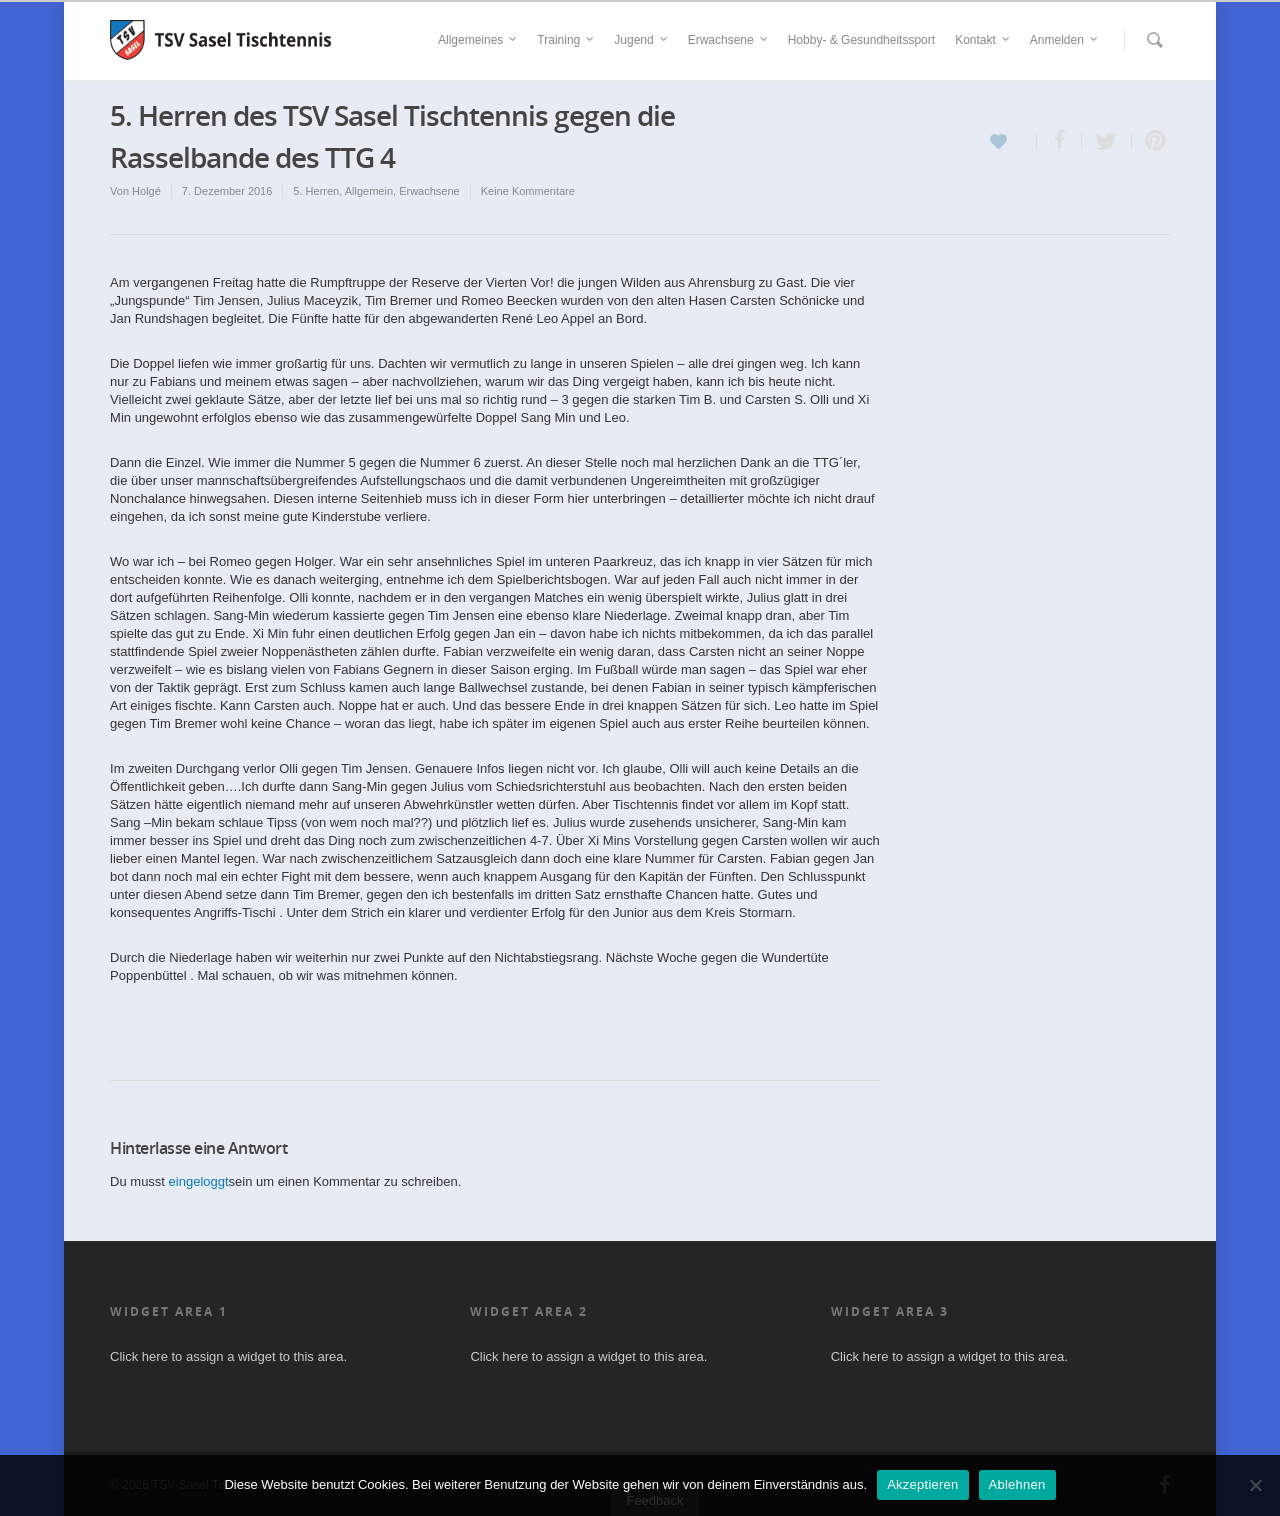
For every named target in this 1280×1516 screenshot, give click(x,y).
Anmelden (1065, 40)
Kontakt (983, 40)
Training (566, 40)
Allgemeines (478, 40)
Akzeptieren (922, 1484)
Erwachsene (729, 40)
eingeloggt (199, 1181)
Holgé (146, 191)
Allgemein (369, 191)
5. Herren (316, 191)
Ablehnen (1017, 1484)
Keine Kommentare (528, 191)
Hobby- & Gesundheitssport (861, 40)
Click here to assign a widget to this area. (228, 1356)
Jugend (641, 40)
